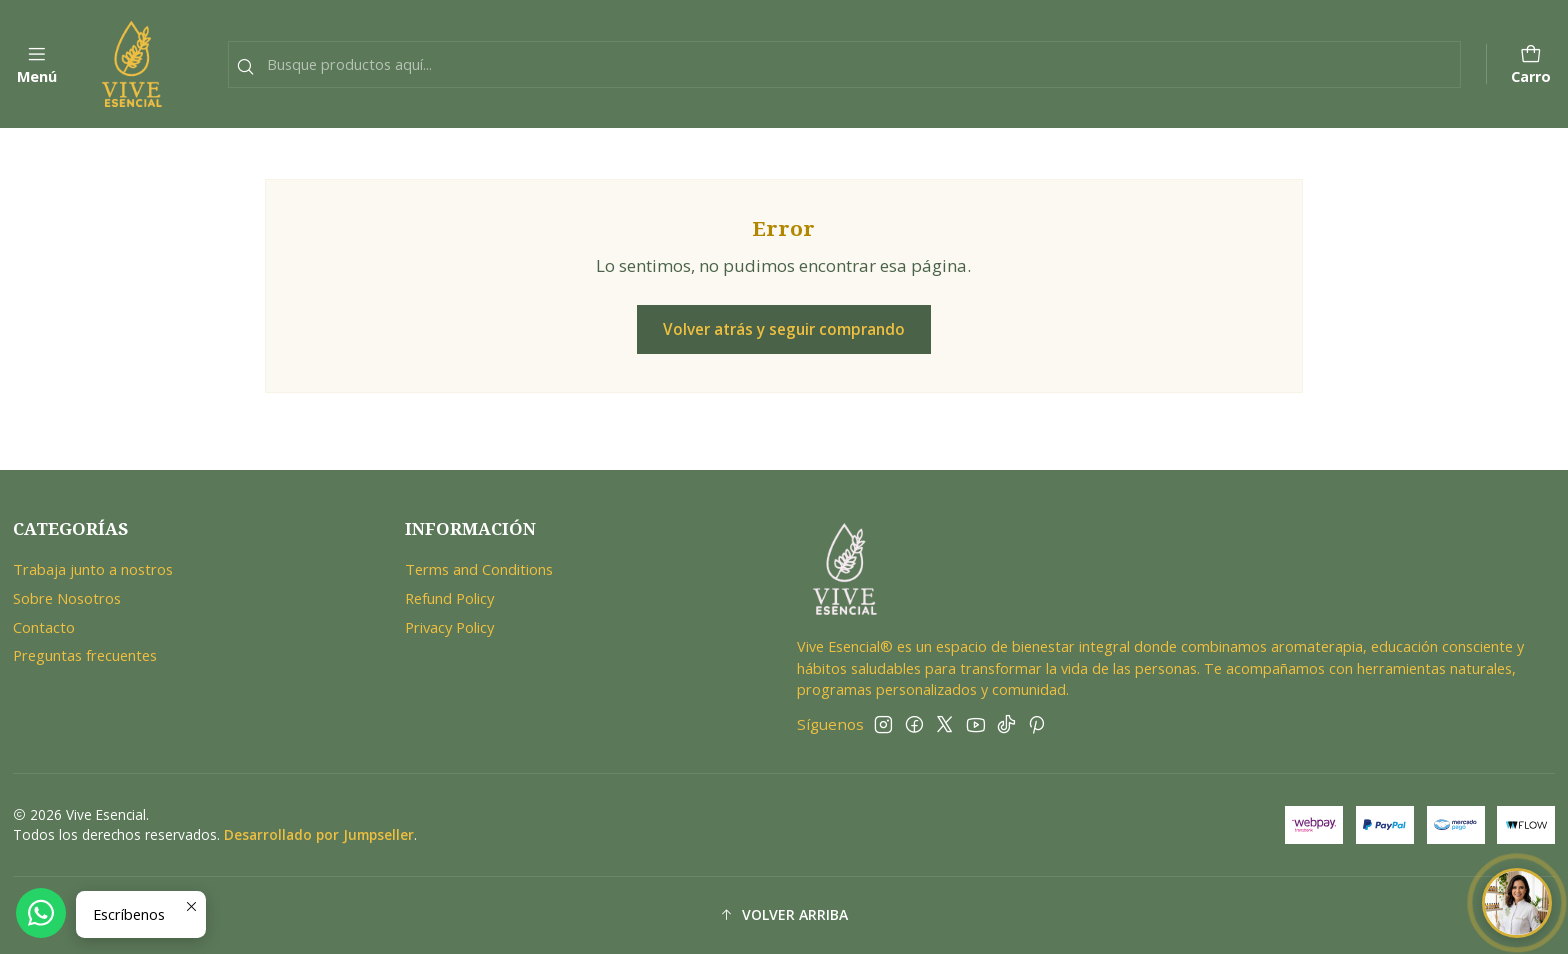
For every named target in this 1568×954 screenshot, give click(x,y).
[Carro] (1530, 64)
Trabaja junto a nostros (93, 569)
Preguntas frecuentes (85, 655)
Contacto (44, 627)
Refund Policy (449, 598)
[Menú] (37, 64)
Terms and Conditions (479, 569)
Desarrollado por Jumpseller (319, 834)
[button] (784, 916)
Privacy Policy (449, 627)
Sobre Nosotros (67, 598)
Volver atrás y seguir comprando (784, 329)
